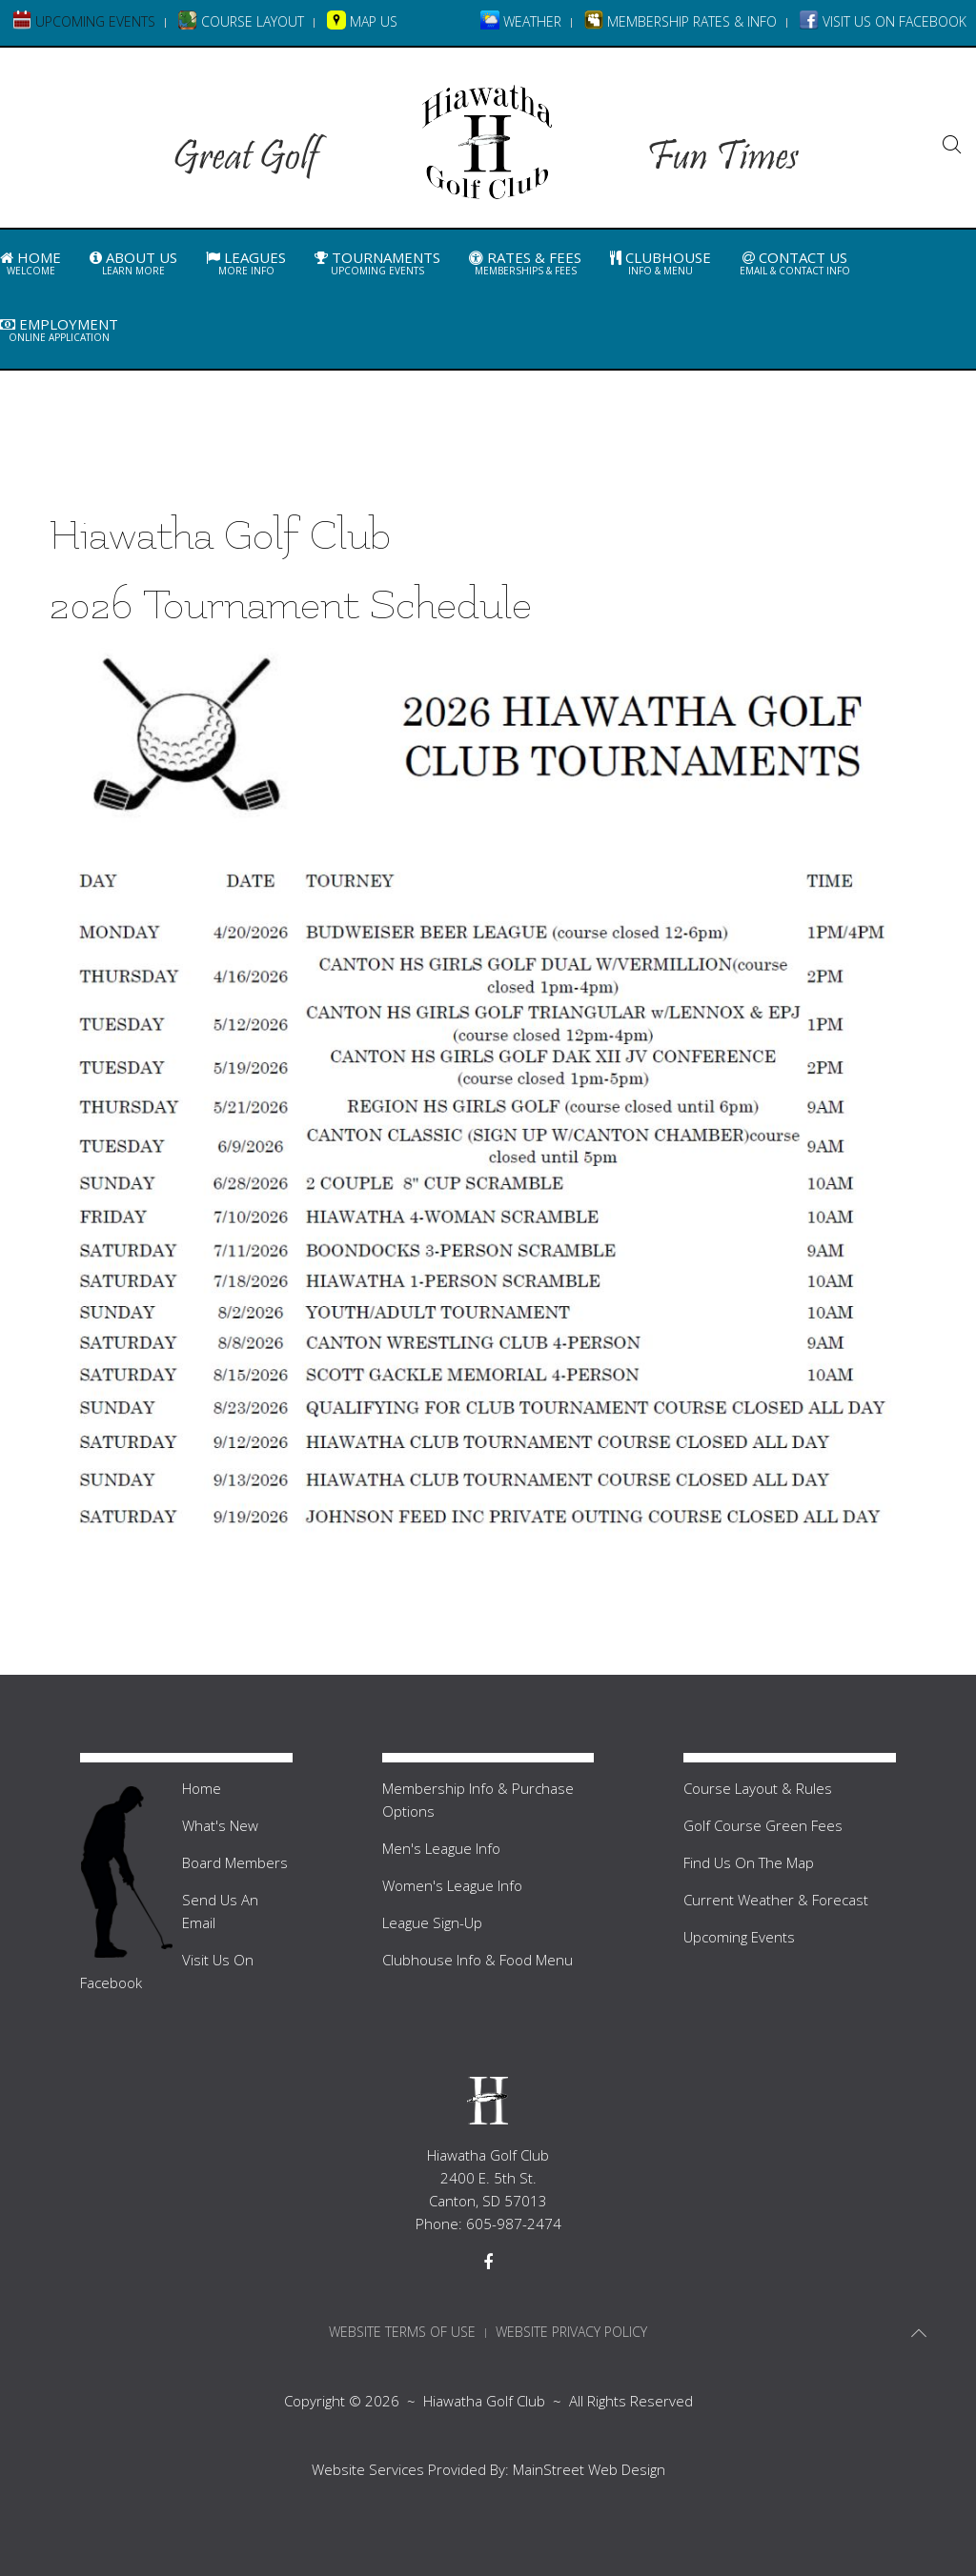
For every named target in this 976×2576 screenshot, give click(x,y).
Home (30, 263)
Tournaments (377, 263)
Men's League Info (441, 1848)
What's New (220, 1825)
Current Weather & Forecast (775, 1899)
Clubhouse (660, 263)
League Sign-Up (432, 1922)
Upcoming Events (739, 1936)
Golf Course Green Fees (763, 1825)
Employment (59, 329)
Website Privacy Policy (571, 2332)
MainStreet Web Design (589, 2469)
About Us (133, 263)
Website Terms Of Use (402, 2332)
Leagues (246, 263)
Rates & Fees (525, 263)
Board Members (235, 1862)
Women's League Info (452, 1885)
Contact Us (795, 263)
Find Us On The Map (748, 1862)
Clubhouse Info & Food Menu (477, 1959)
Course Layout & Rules (757, 1788)
